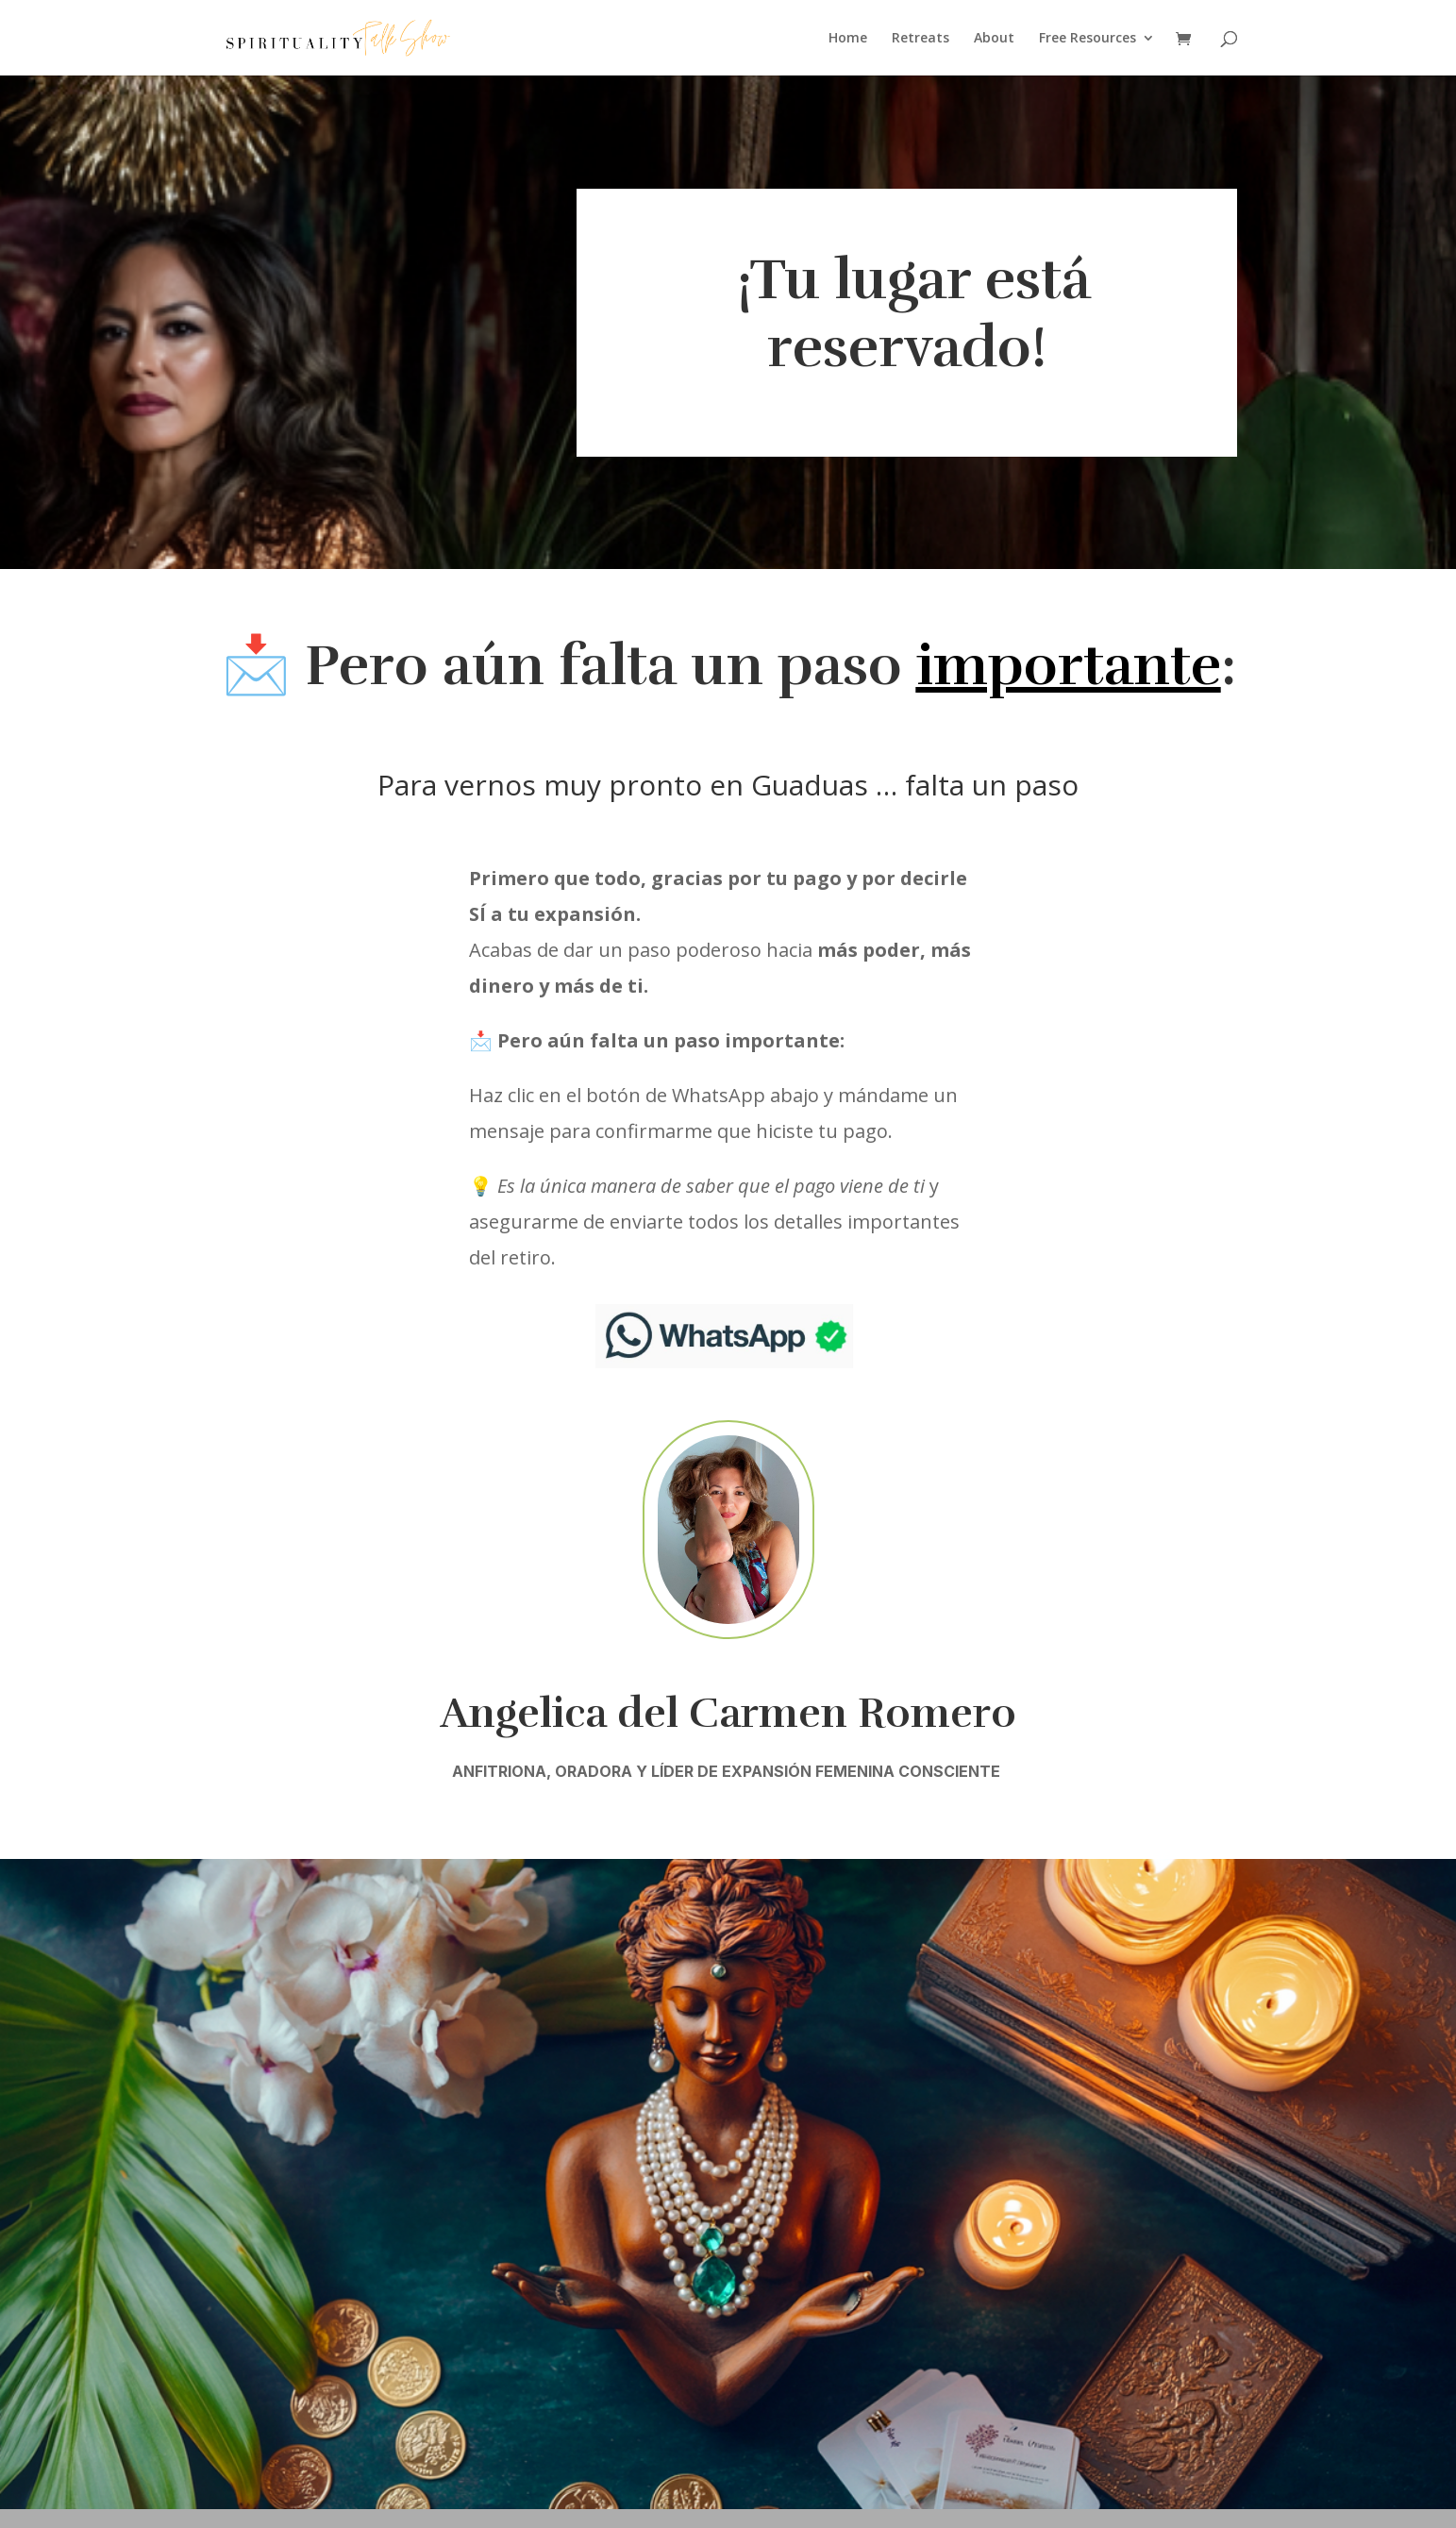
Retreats (920, 38)
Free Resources (1087, 38)
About (994, 38)
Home (847, 38)
